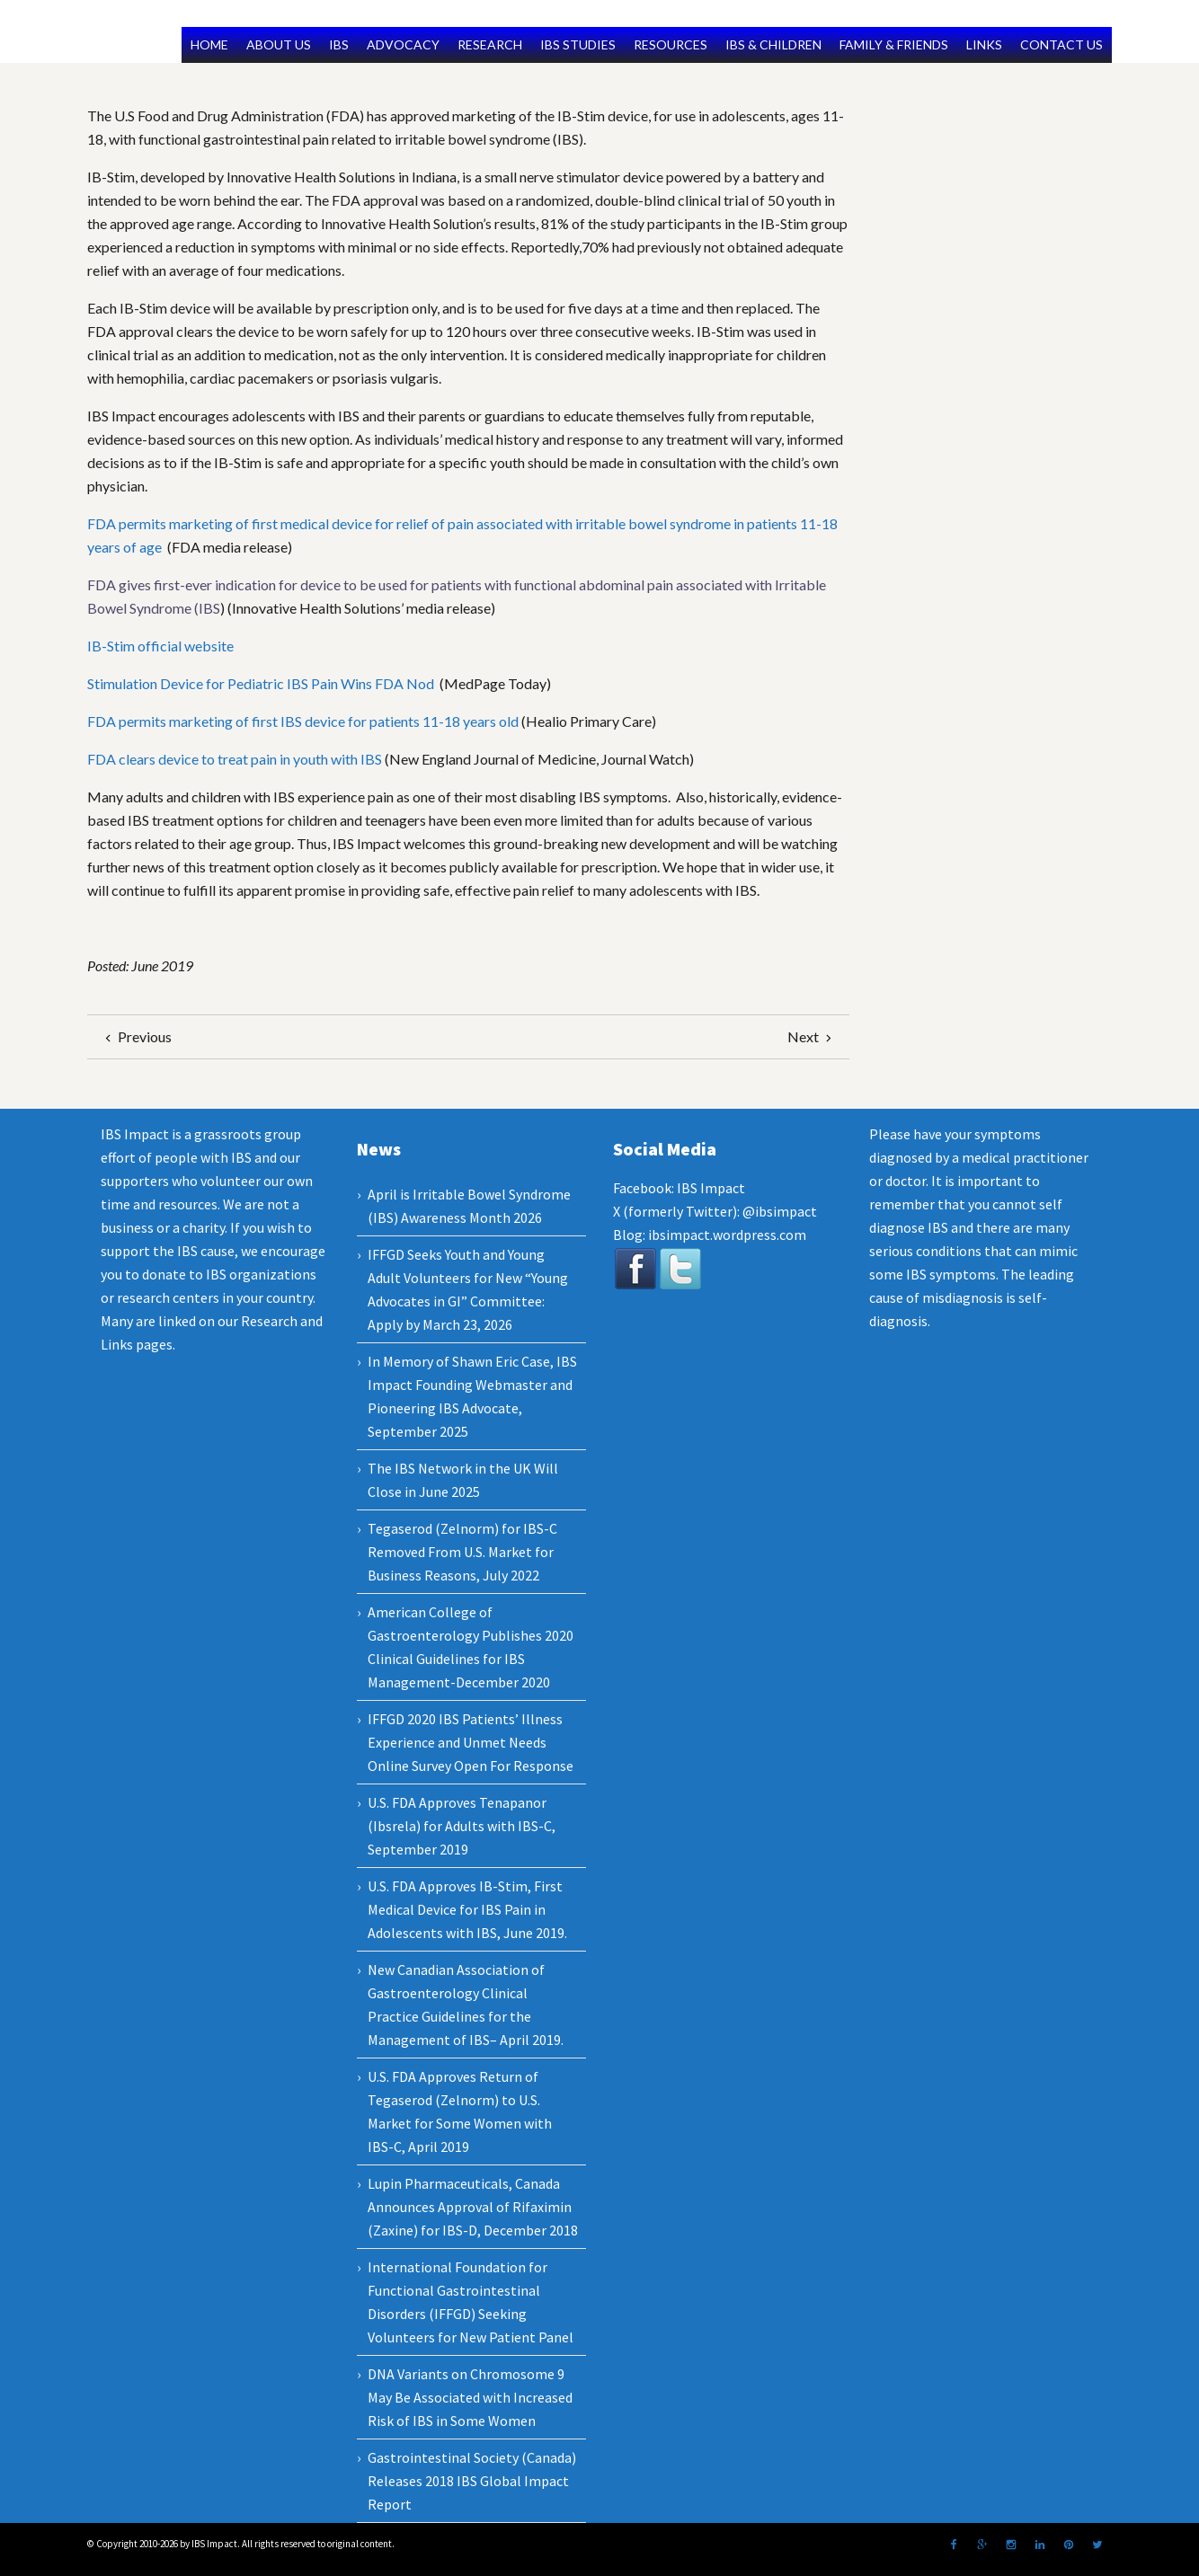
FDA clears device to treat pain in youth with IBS (234, 758)
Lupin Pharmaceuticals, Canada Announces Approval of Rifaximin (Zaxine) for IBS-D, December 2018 (473, 2206)
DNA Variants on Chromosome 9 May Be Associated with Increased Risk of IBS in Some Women (470, 2397)
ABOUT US (278, 44)
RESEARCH (489, 44)
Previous (136, 1036)
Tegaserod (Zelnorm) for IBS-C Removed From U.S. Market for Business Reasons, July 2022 (462, 1551)
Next (811, 1036)
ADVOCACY (403, 44)
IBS (339, 44)
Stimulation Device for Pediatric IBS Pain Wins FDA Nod (262, 683)
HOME (209, 44)
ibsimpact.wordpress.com (725, 1235)
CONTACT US (1061, 44)
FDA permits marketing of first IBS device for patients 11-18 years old (303, 721)
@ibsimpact (779, 1211)
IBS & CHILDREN (773, 44)
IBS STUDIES (578, 44)
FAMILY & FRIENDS (893, 44)
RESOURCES (670, 44)
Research (269, 1321)
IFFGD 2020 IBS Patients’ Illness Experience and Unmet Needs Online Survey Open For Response (470, 1742)
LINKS (984, 44)
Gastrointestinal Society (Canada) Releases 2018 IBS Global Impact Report (472, 2480)
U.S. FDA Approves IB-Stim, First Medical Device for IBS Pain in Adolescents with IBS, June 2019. (467, 1909)
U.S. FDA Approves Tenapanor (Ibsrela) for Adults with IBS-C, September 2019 (461, 1825)
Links (117, 1344)
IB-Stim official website (160, 645)
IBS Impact (711, 1188)
